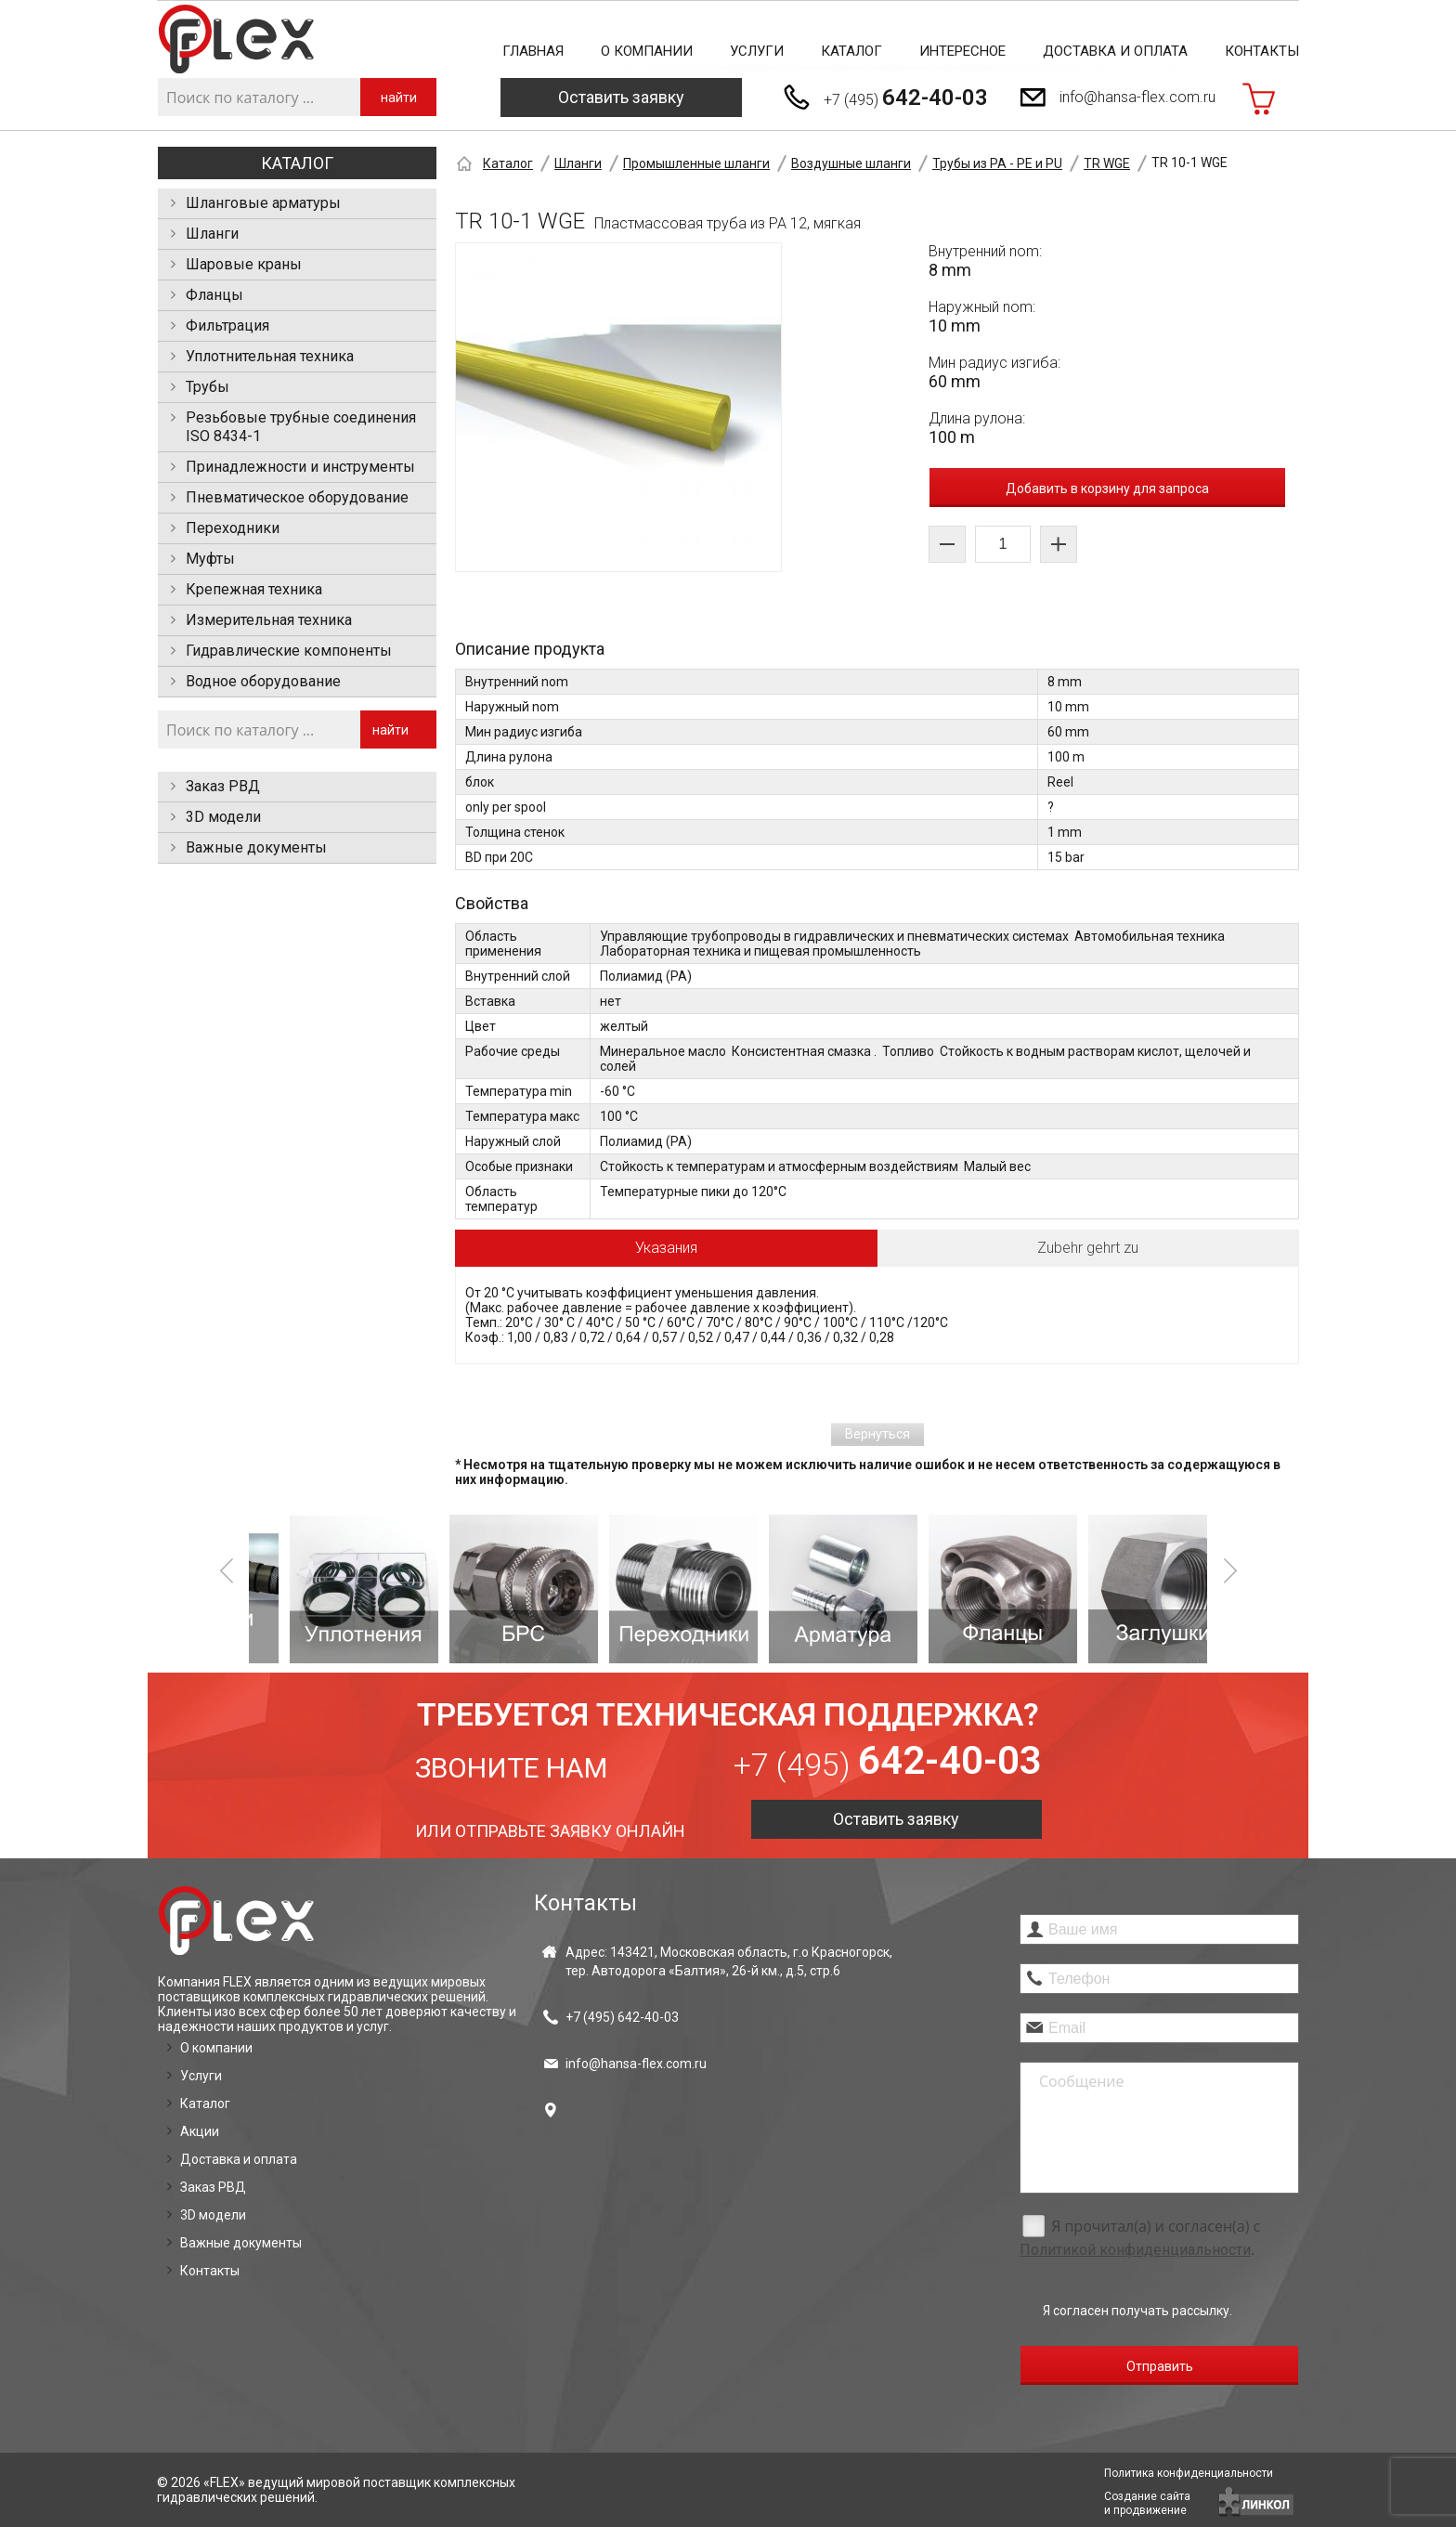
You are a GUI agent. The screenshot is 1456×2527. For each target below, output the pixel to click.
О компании (647, 51)
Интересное (962, 51)
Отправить (1159, 2366)
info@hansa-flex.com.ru (1138, 97)
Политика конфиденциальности (1188, 2473)
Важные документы (256, 847)
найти (399, 97)
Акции (199, 2131)
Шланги (212, 233)
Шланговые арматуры (263, 203)
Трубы (207, 387)
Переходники (233, 528)
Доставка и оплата (1115, 51)
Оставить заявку (621, 97)
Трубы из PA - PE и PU (997, 163)
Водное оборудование (263, 681)
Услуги (757, 51)
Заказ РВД (223, 786)
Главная (533, 51)
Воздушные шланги (851, 163)
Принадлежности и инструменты (300, 466)
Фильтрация (227, 325)
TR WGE (1107, 163)
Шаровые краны (244, 264)
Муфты (210, 558)
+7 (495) (906, 98)
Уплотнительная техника (270, 356)
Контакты (1262, 51)
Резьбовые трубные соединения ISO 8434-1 (301, 427)
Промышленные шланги (696, 163)
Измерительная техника (269, 620)
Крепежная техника (254, 589)
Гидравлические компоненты (289, 650)
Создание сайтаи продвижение (1147, 2503)
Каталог (851, 51)
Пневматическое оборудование (297, 497)
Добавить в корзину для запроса (1107, 488)
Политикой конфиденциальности (1135, 2250)
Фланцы (214, 295)
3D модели (223, 817)
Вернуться (877, 1433)
